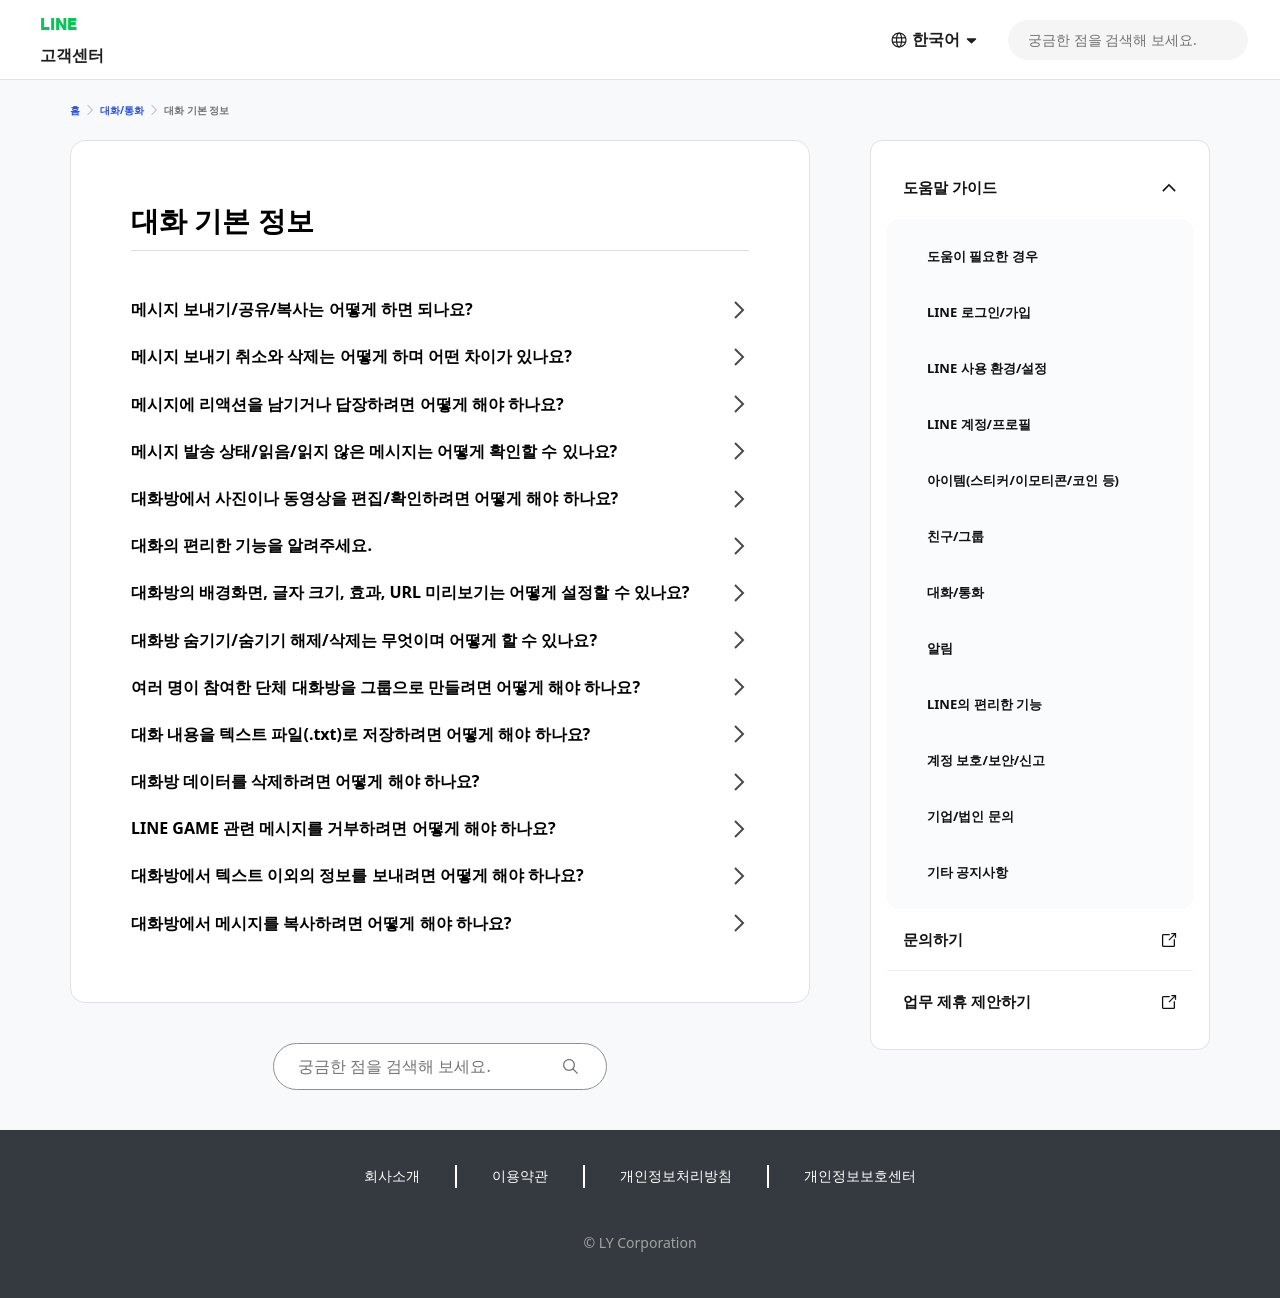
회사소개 (392, 1175)
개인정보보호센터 (860, 1175)
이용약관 (520, 1175)
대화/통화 (122, 110)
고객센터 (72, 54)
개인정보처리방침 (676, 1175)
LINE (58, 23)
